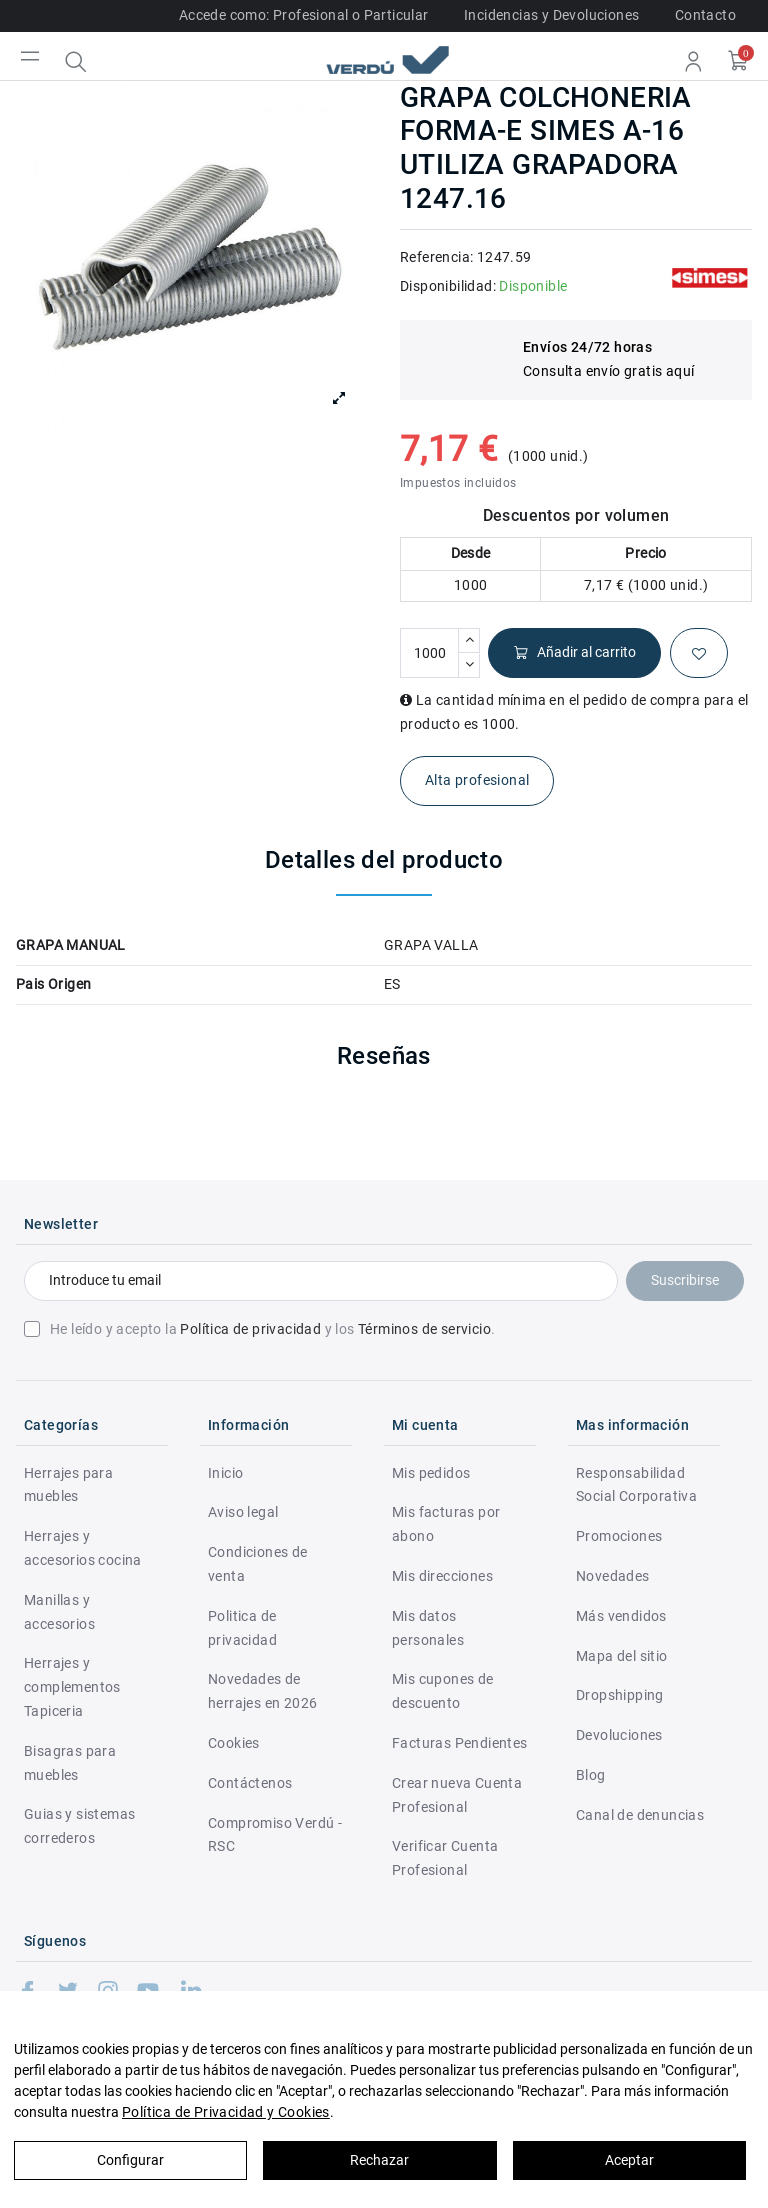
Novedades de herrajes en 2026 (262, 1691)
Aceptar (629, 2160)
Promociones (619, 1536)
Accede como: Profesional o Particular (304, 15)
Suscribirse (685, 1280)
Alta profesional (477, 780)
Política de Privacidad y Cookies (226, 2112)
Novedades (613, 1576)
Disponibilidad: (448, 286)
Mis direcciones (442, 1576)
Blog (591, 1775)
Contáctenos (250, 1783)
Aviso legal (243, 1512)
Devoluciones (619, 1735)
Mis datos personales (428, 1628)
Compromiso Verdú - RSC (275, 1835)
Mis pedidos (431, 1473)
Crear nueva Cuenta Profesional (457, 1795)
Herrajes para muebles (68, 1485)
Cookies (234, 1743)
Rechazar (379, 2160)
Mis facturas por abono (446, 1524)
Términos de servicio (424, 1329)
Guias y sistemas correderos (79, 1826)
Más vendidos (621, 1616)
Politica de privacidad (242, 1628)
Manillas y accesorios (59, 1612)
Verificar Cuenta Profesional (445, 1858)
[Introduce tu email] (321, 1281)
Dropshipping (620, 1695)
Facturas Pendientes (460, 1743)
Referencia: (436, 257)
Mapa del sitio (622, 1656)
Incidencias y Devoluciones (551, 15)
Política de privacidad (250, 1329)
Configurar (130, 2160)
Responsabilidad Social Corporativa (636, 1485)
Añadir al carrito (574, 652)
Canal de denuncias (640, 1815)
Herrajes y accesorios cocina (83, 1548)
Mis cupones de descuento (443, 1691)
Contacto (705, 15)
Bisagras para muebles (70, 1763)
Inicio (225, 1473)
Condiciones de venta (258, 1564)
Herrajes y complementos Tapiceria (72, 1687)
